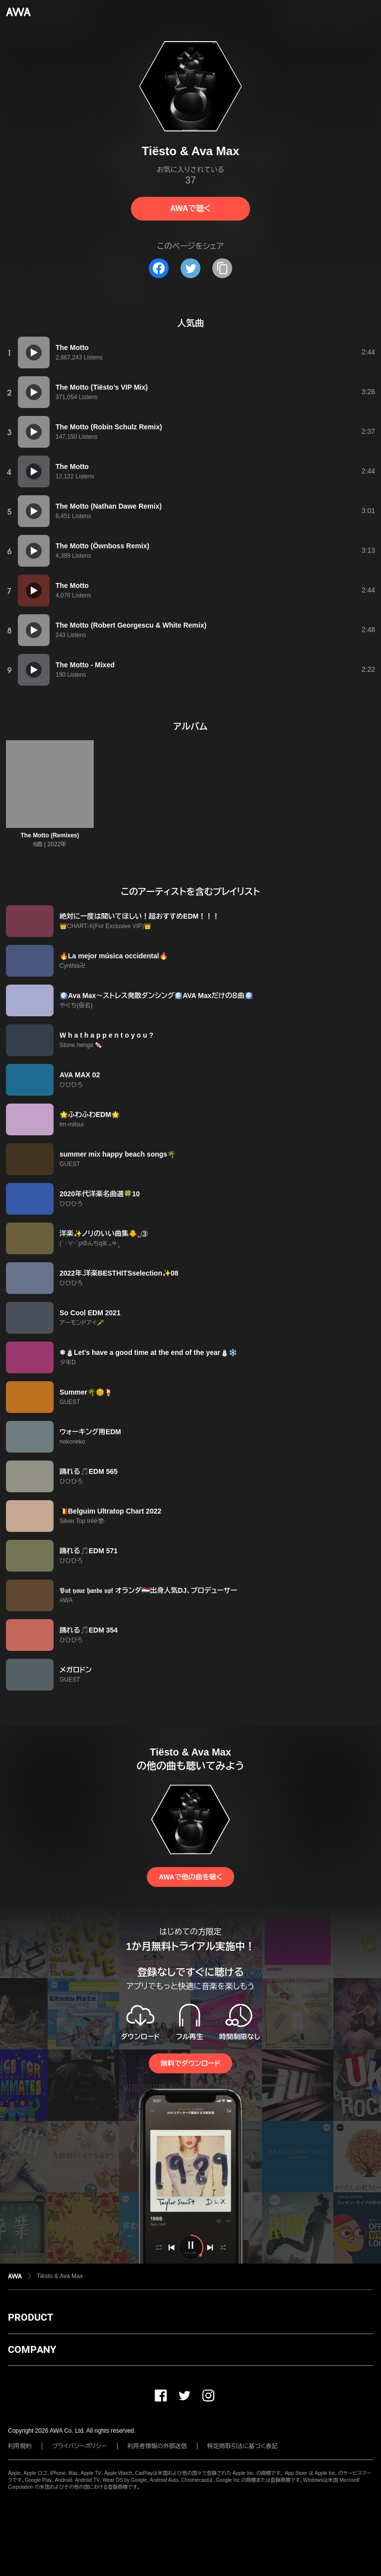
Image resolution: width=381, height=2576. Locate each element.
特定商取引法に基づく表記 (242, 2446)
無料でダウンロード (190, 2063)
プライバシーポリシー (79, 2446)
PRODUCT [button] (30, 2317)
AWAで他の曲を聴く (190, 1877)
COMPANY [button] (32, 2349)
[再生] (34, 352)
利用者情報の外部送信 (157, 2446)
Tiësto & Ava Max (60, 2276)
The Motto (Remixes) (49, 835)
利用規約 (20, 2446)
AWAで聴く (190, 208)
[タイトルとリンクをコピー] (222, 268)
